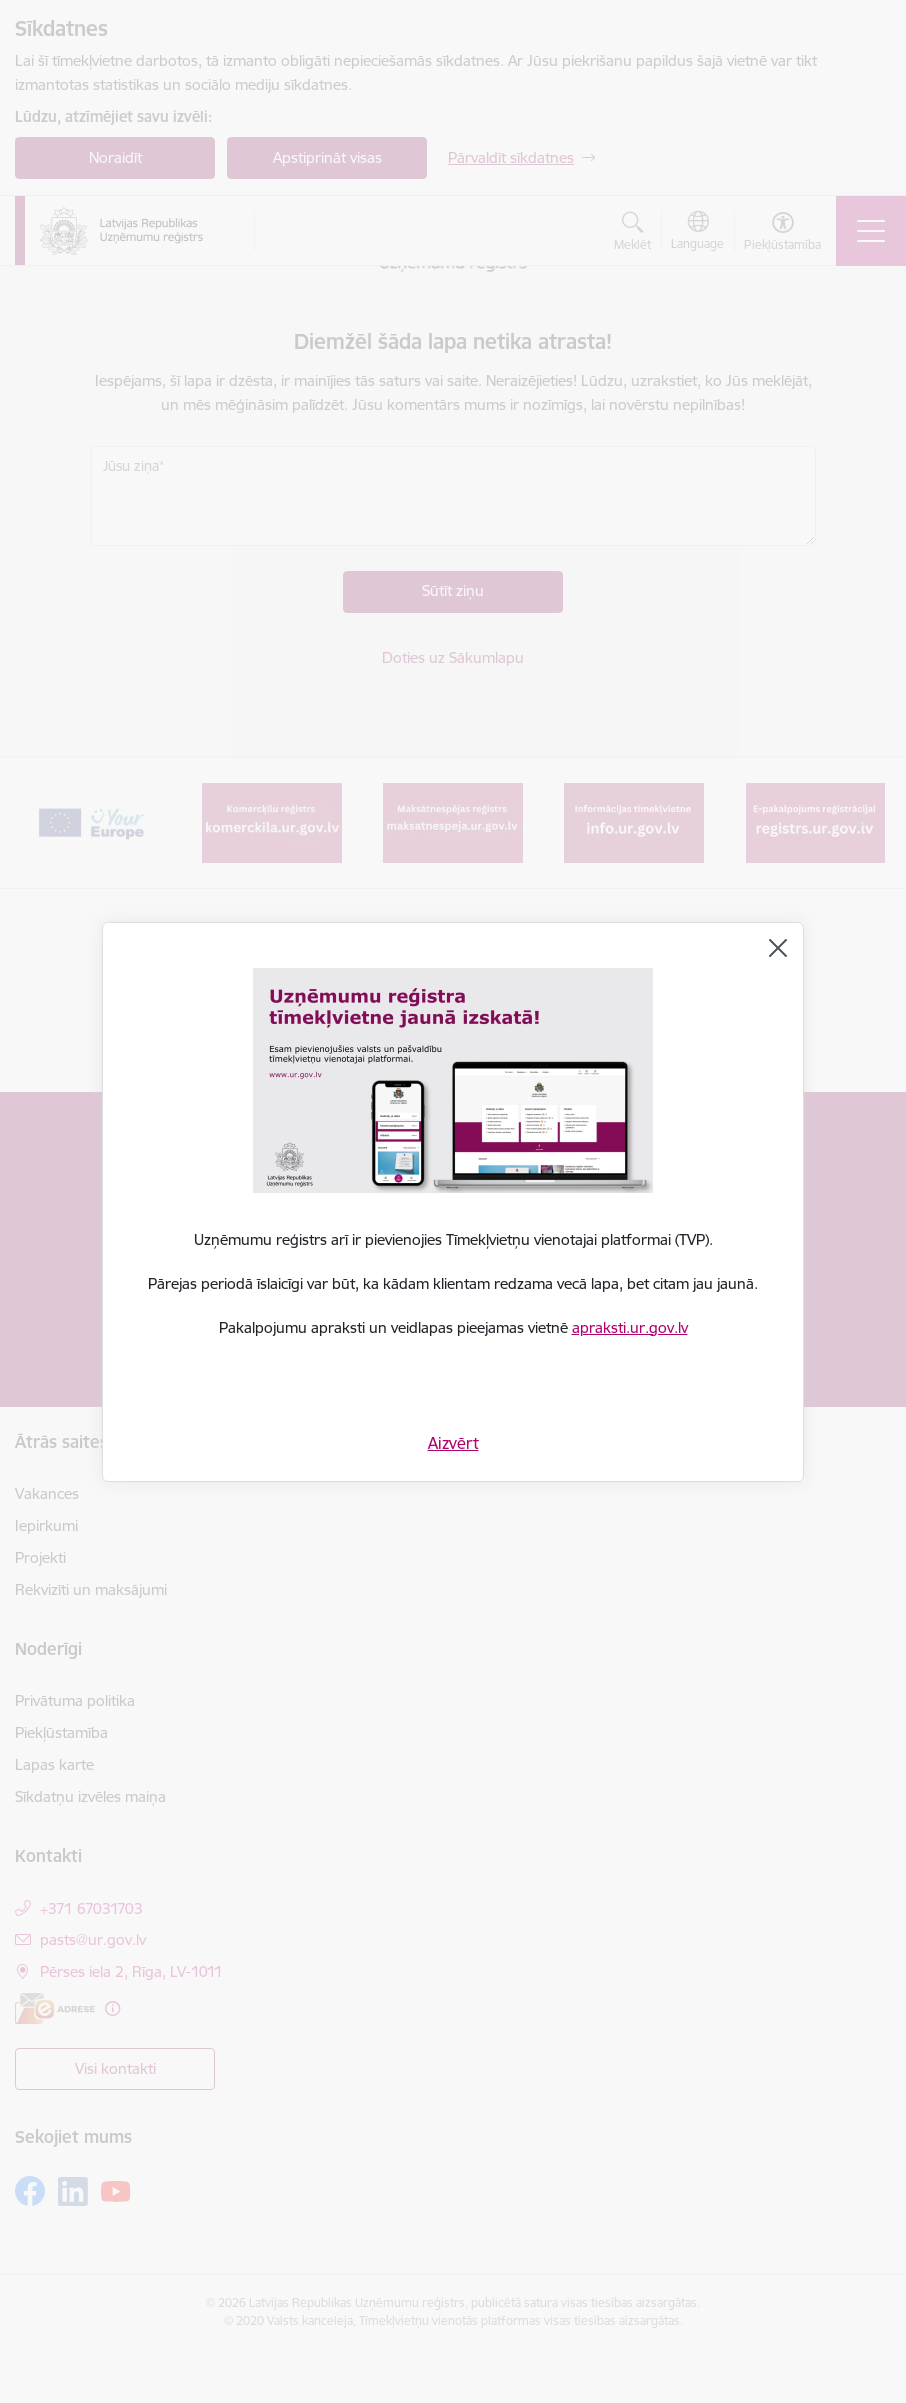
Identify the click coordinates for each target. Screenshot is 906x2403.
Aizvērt (453, 1443)
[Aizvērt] (778, 948)
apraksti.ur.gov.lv (630, 1327)
